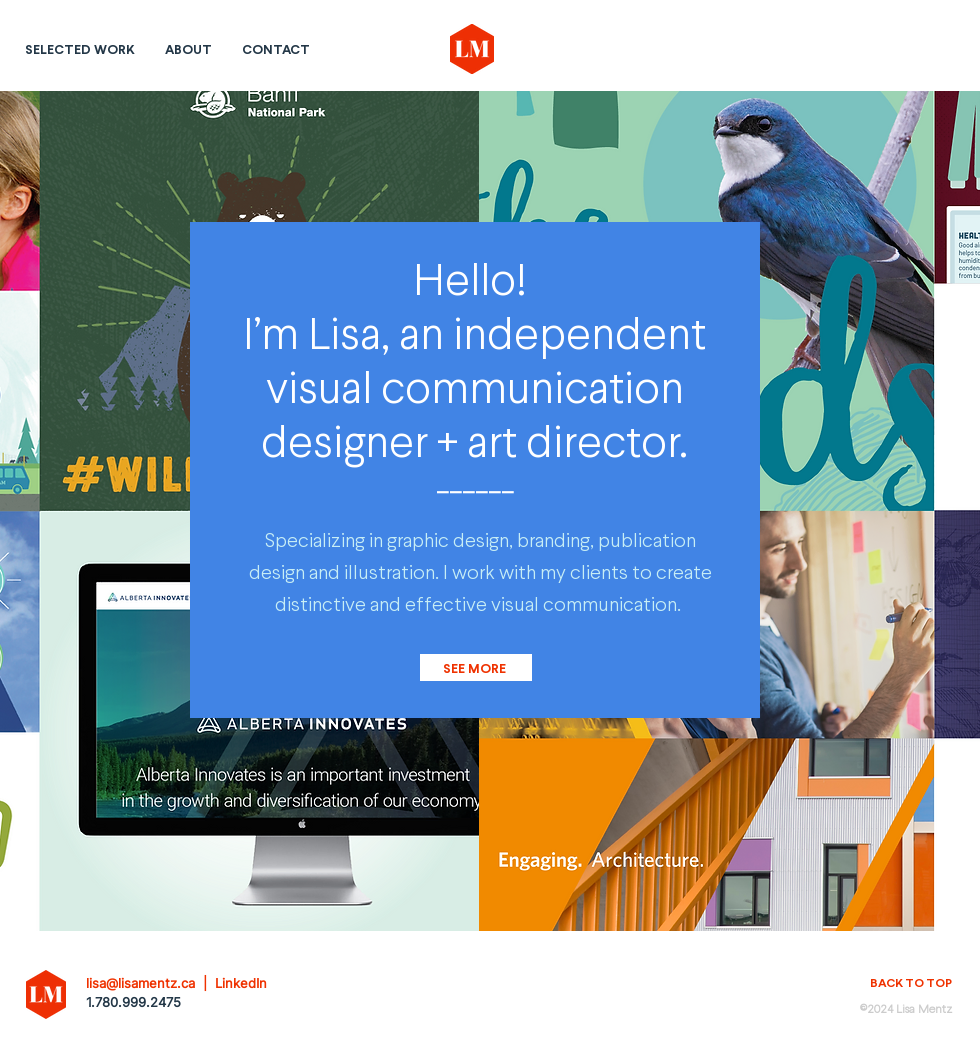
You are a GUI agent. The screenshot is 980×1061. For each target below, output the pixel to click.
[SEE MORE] (476, 667)
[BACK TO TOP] (901, 983)
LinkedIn (241, 983)
